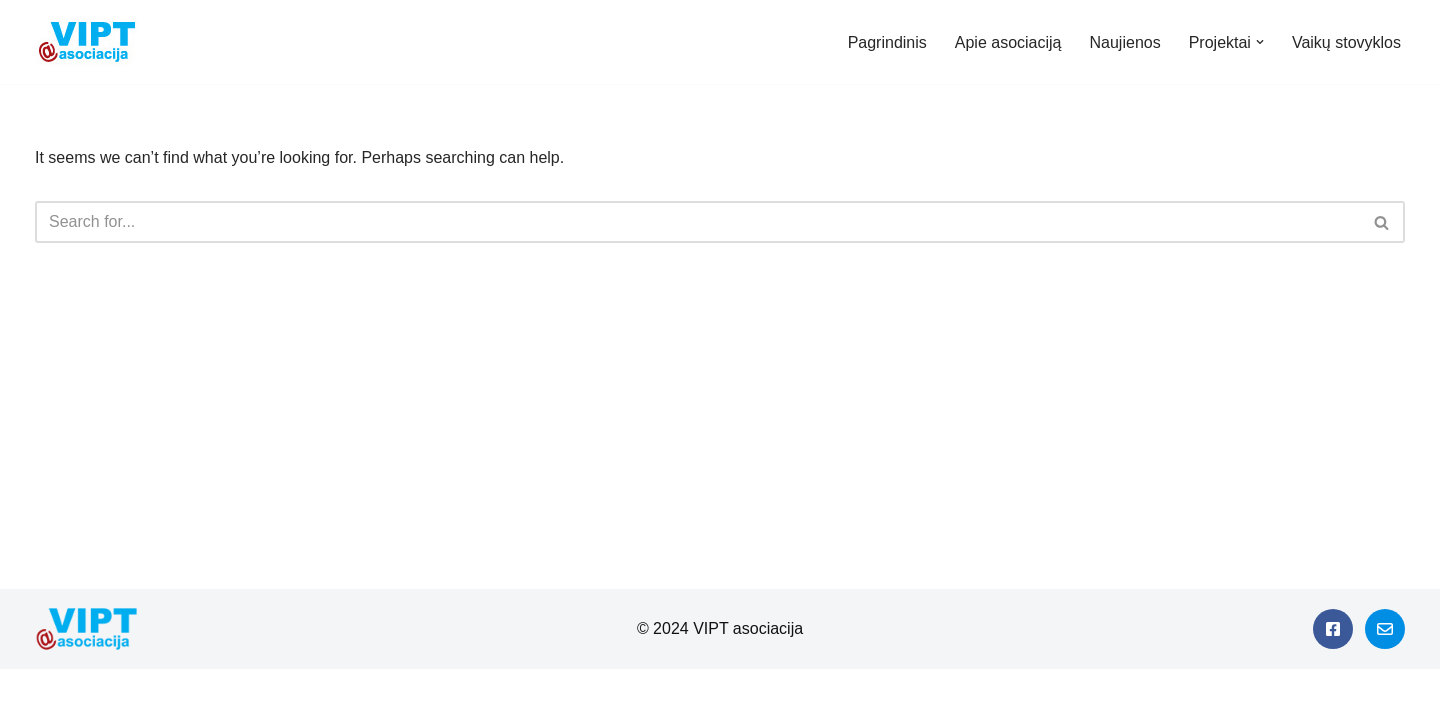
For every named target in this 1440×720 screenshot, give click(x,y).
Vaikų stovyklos (1346, 42)
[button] (1260, 42)
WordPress (193, 694)
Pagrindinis (887, 42)
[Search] (697, 222)
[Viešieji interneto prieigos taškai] (92, 42)
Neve (33, 694)
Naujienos (1125, 42)
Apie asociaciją (1008, 42)
